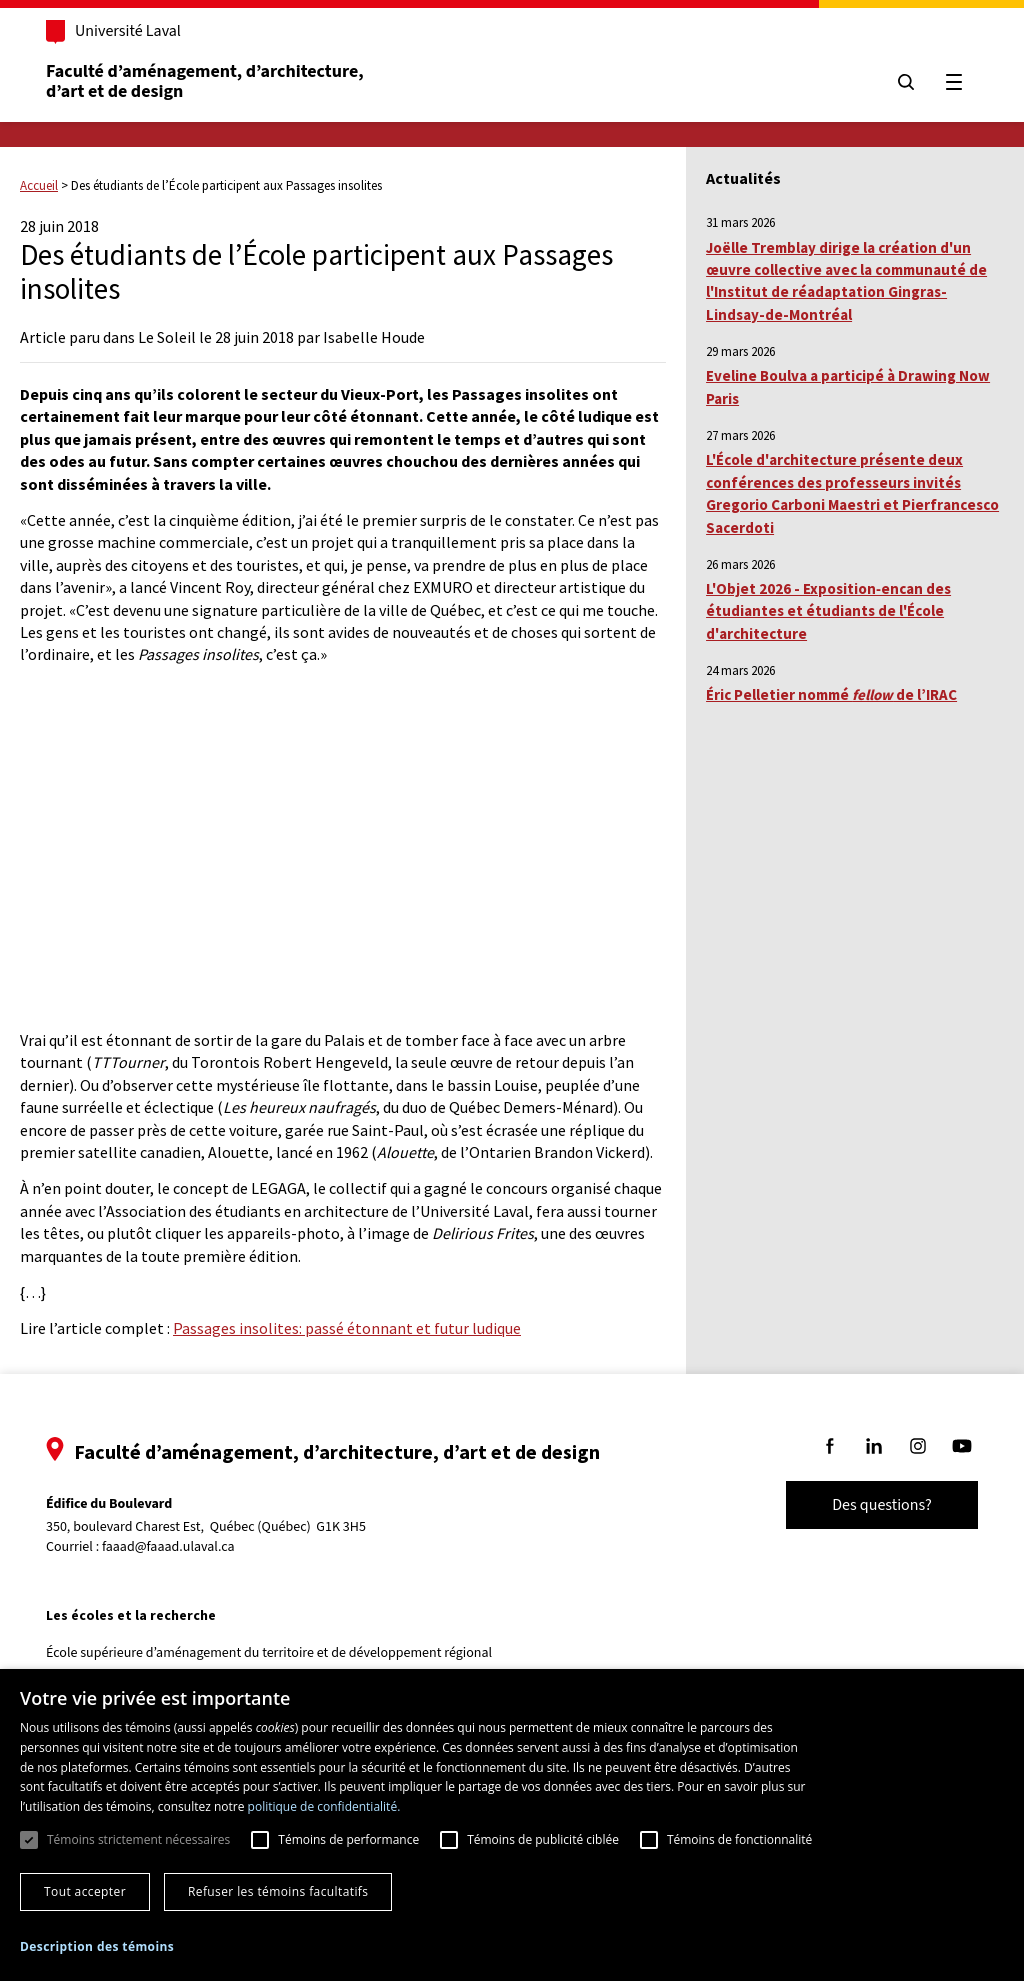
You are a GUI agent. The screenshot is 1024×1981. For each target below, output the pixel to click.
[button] (97, 1946)
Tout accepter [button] (85, 1891)
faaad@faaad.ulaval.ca (168, 1547)
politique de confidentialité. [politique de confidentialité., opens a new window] (324, 1806)
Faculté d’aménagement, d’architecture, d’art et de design (206, 81)
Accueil (39, 185)
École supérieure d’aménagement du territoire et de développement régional (269, 1653)
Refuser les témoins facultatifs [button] (278, 1891)
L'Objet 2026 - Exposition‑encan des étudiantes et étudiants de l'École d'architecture (828, 611)
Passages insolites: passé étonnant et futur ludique (347, 1328)
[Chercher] (906, 82)
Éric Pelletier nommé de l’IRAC (831, 694)
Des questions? (882, 1505)
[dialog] (512, 1825)
